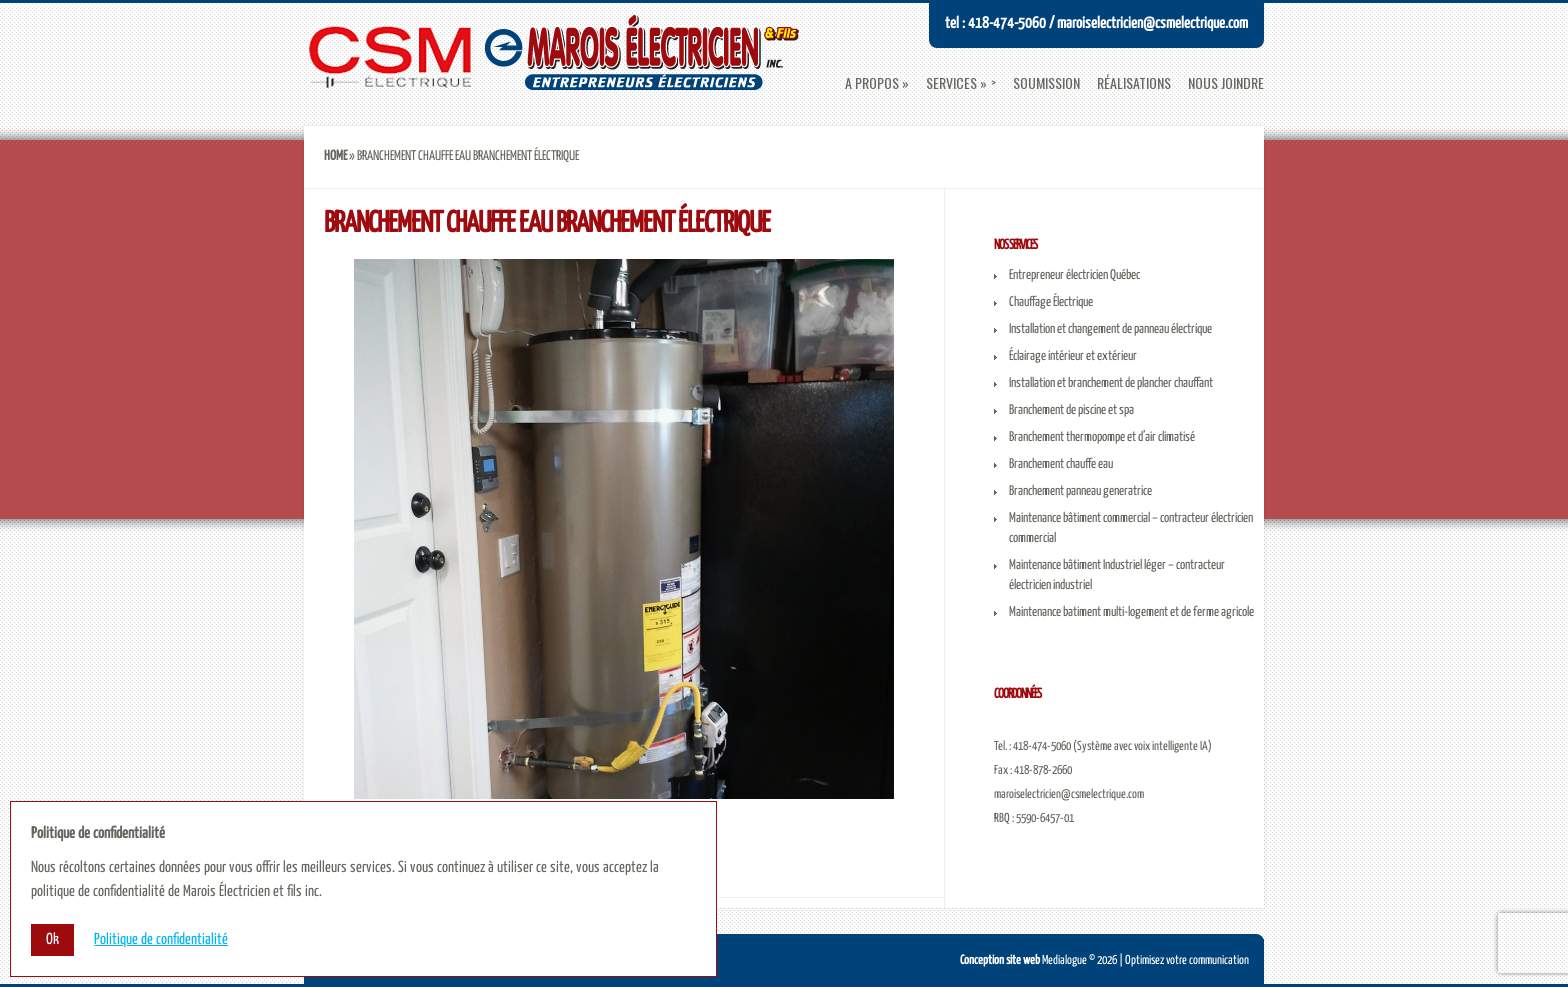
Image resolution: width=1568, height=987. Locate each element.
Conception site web (1000, 960)
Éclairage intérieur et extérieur (1073, 356)
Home (335, 156)
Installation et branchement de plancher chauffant (1111, 383)
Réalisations (1134, 83)
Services (951, 83)
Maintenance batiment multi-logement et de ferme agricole (1131, 612)
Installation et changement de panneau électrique (1110, 329)
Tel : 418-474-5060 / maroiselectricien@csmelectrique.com (1096, 23)
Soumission (1046, 83)
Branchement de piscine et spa (1071, 410)
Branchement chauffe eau (1061, 464)
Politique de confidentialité (161, 939)
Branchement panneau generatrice (1080, 491)
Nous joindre (1226, 83)
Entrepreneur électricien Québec (1074, 275)
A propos (872, 83)
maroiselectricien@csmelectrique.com (1069, 794)
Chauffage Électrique (1051, 302)
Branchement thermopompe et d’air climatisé (1102, 437)
